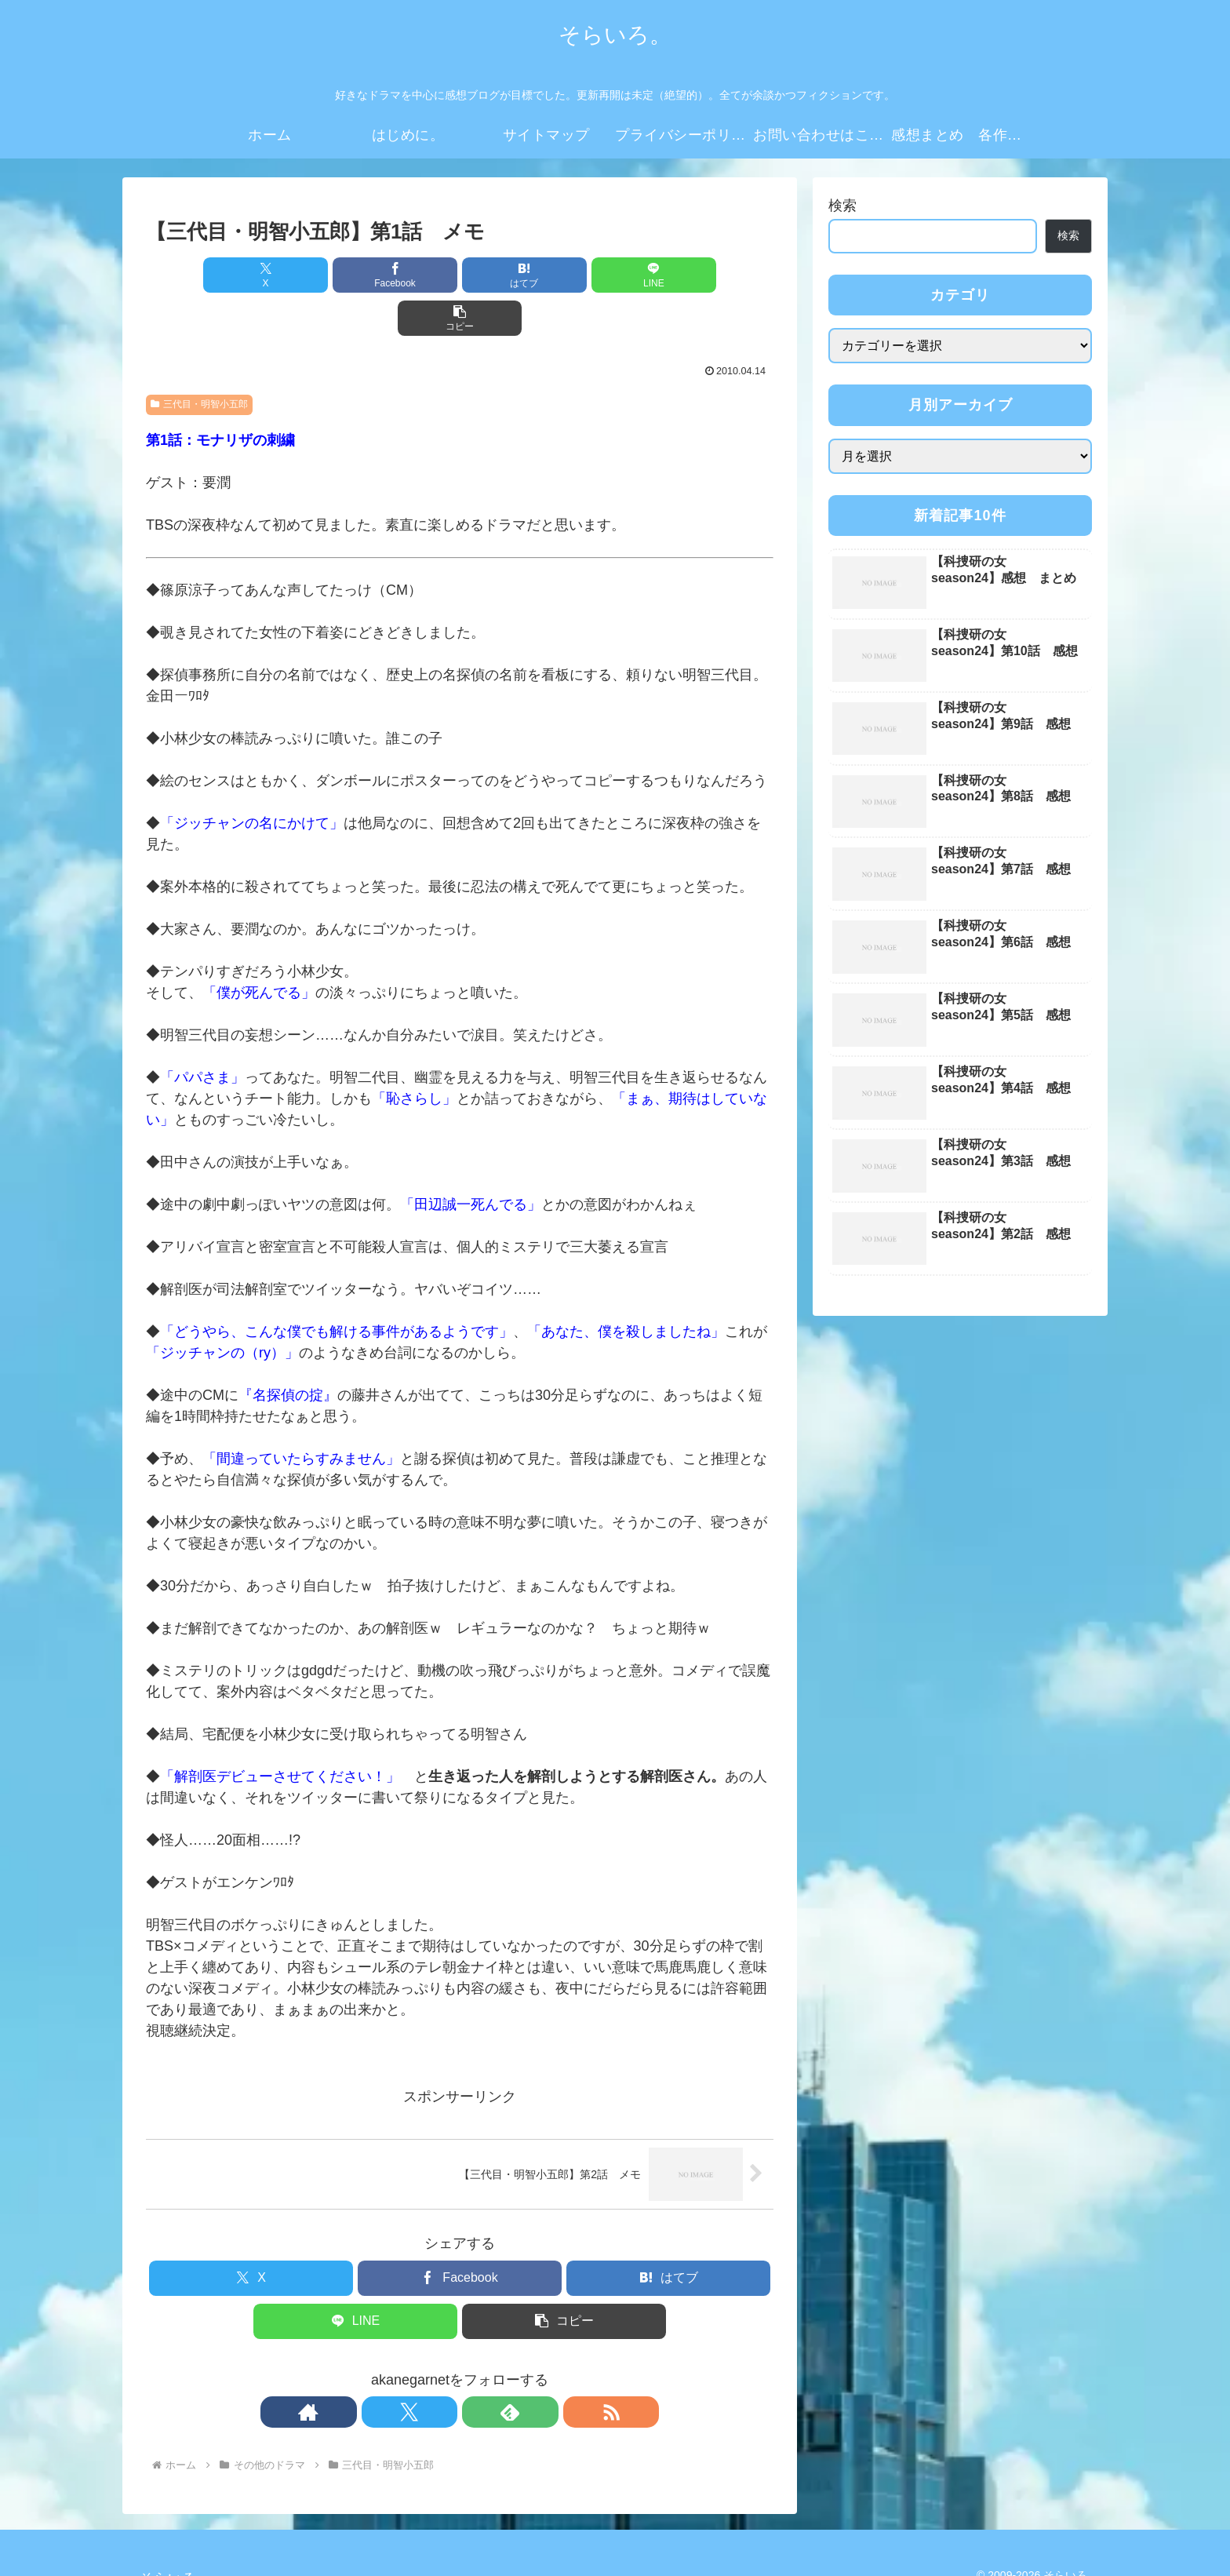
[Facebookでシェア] (354, 275)
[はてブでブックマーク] (459, 275)
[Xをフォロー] (441, 2369)
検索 (842, 205)
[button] (670, 275)
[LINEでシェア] (565, 275)
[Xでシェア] (248, 275)
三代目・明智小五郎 (199, 360)
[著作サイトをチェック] (405, 2369)
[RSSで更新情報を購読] (513, 2369)
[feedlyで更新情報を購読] (477, 2369)
